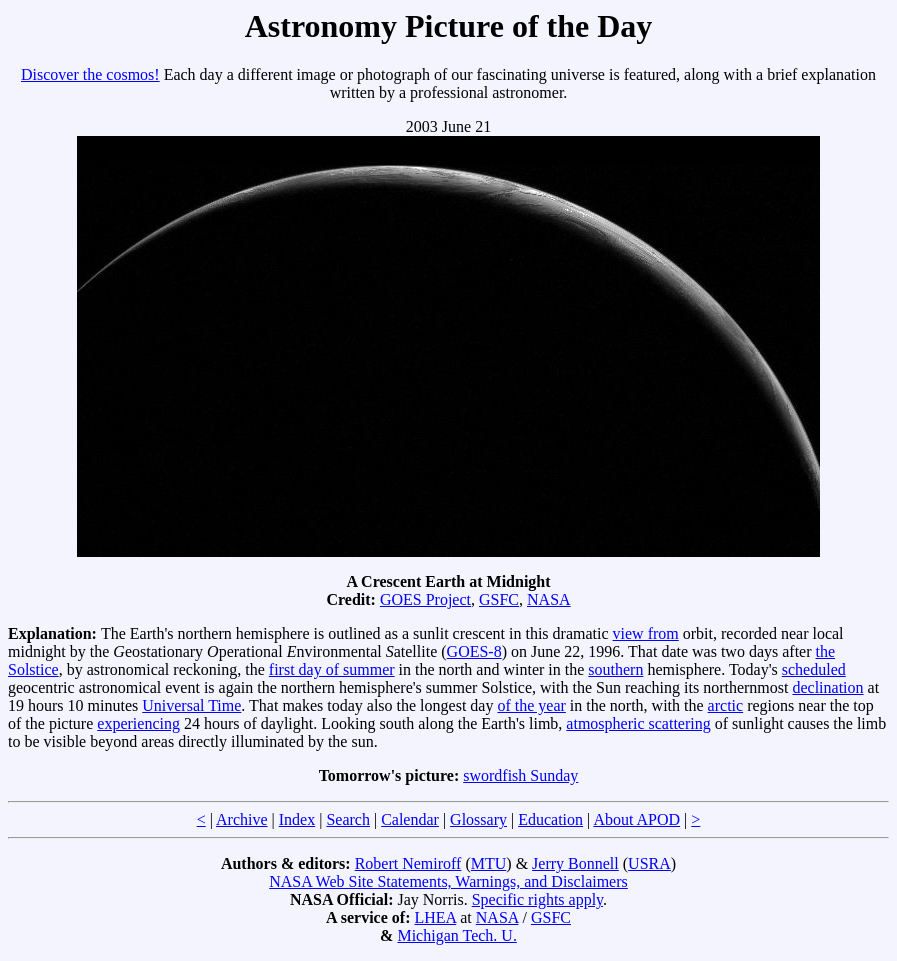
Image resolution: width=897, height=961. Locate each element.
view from (646, 633)
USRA (649, 863)
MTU (489, 863)
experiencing (138, 723)
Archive (242, 819)
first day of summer (332, 669)
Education (550, 819)
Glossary (478, 819)
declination (827, 687)
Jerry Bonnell (575, 863)
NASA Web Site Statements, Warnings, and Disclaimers (448, 881)
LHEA (435, 917)
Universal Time (191, 705)
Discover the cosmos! (90, 74)
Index (297, 819)
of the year (531, 705)
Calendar (410, 819)
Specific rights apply (537, 899)
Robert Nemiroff (408, 863)
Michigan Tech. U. (456, 935)
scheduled (814, 669)
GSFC (499, 599)
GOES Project (425, 599)
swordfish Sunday (520, 775)
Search (348, 819)
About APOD (636, 819)
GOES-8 (474, 651)
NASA (549, 599)
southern (615, 669)
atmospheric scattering (638, 723)
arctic (726, 705)
